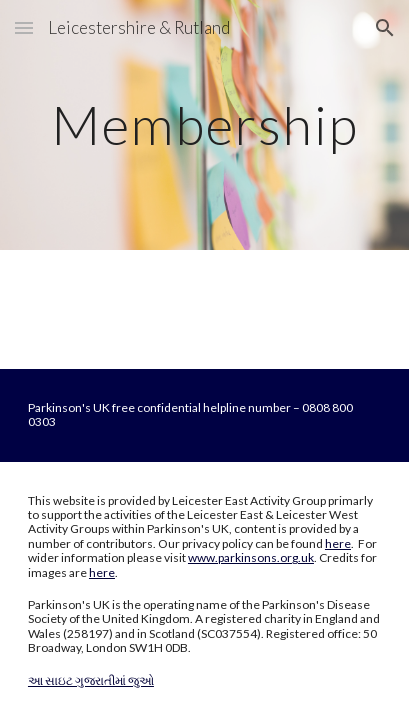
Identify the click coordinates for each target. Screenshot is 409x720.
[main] (204, 124)
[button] (24, 27)
